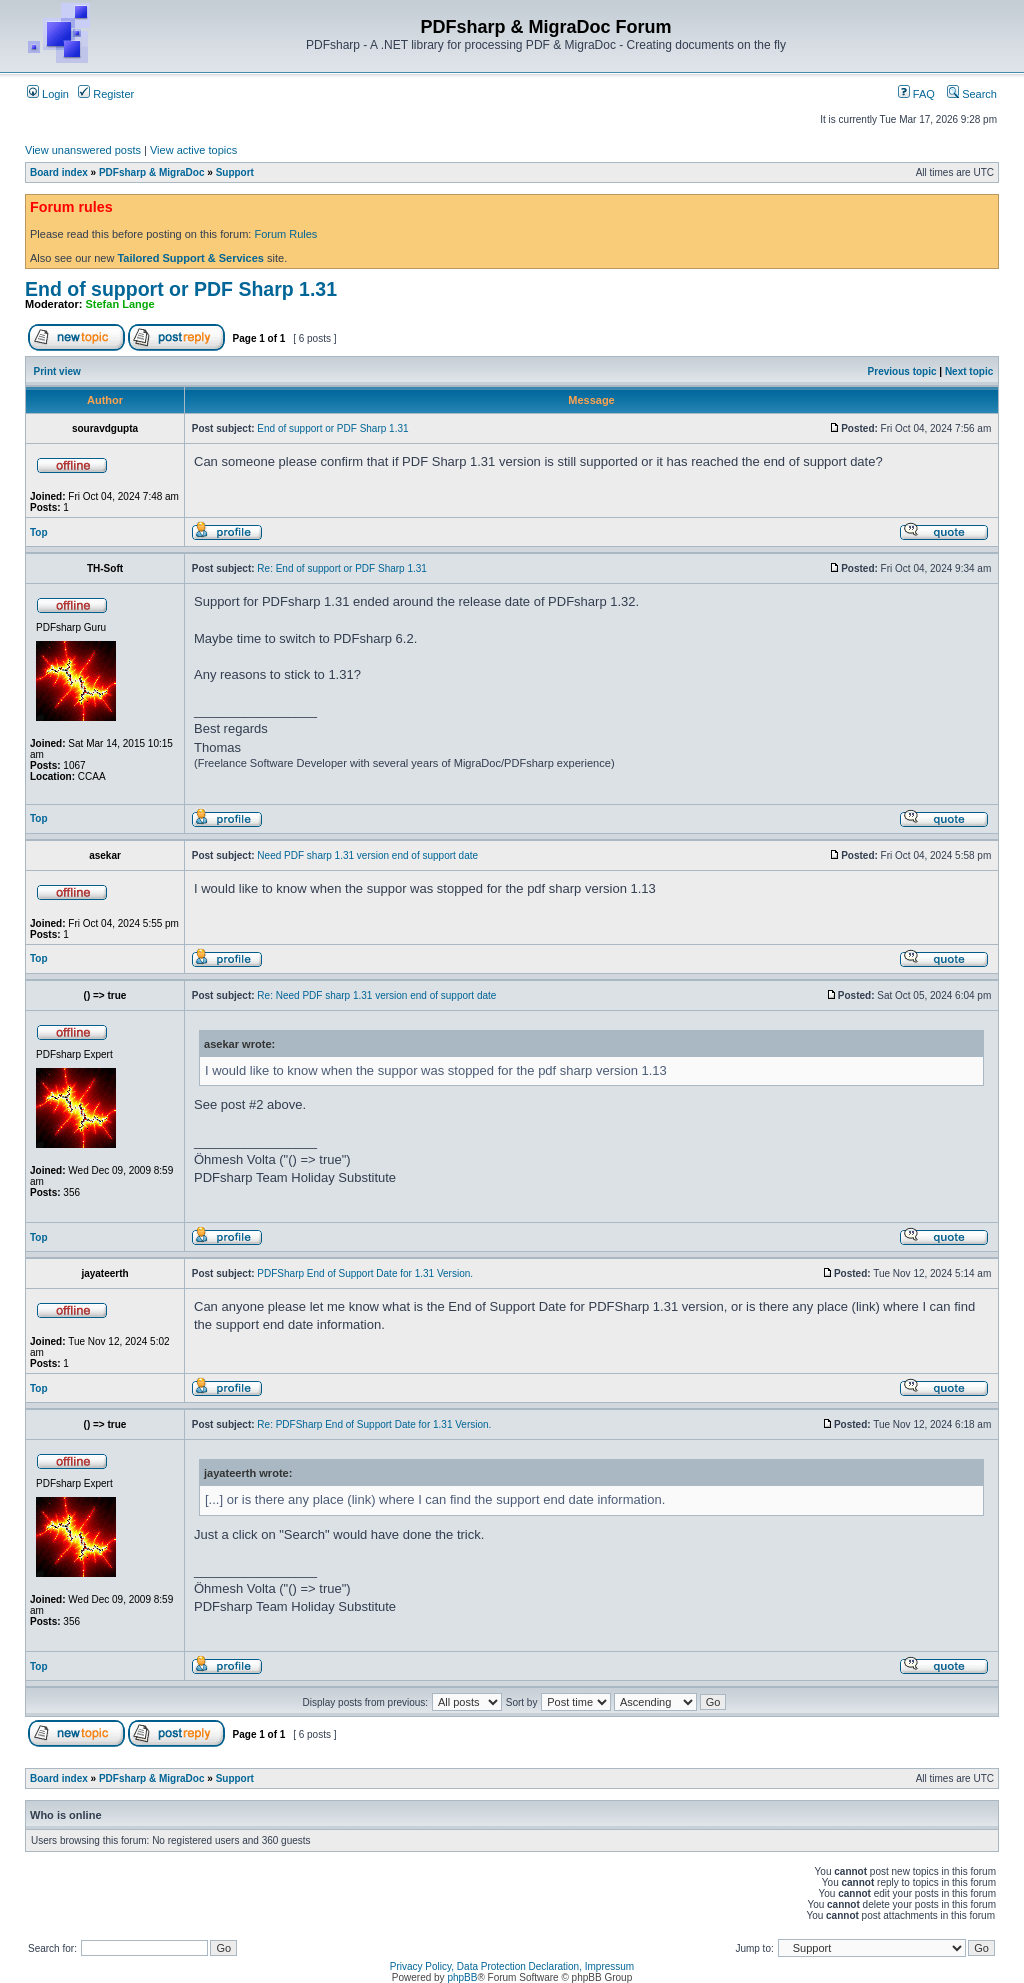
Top (39, 532)
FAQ (916, 94)
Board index (59, 172)
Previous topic (902, 371)
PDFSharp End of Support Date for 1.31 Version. (365, 1273)
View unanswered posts (83, 150)
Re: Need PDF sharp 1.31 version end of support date (376, 995)
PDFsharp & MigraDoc (152, 172)
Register (106, 94)
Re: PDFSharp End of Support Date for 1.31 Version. (374, 1424)
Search (972, 94)
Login (48, 94)
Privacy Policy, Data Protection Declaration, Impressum (512, 1966)
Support (235, 172)
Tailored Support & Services (190, 258)
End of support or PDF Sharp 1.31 (181, 289)
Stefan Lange (120, 304)
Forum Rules (285, 234)
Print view (57, 371)
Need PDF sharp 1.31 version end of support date (367, 855)
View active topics (193, 150)
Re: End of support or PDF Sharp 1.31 (342, 568)
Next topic (969, 371)
